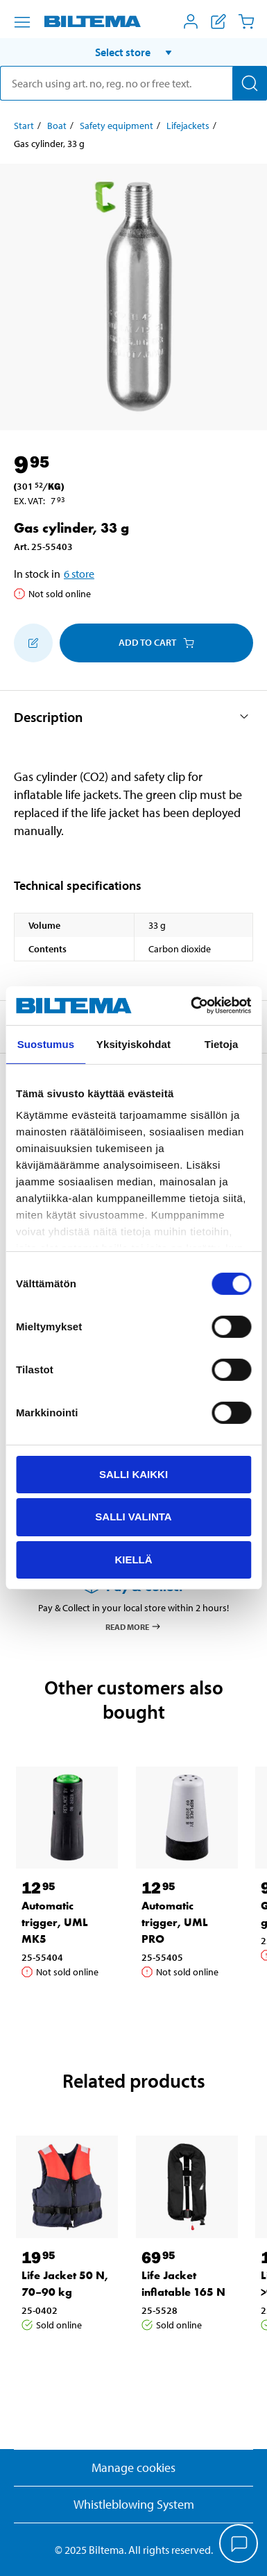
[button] (133, 52)
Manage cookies (133, 2467)
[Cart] (246, 21)
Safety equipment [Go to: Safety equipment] (116, 125)
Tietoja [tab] (222, 1043)
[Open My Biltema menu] (191, 21)
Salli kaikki (133, 1473)
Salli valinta (133, 1516)
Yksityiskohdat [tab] (133, 1043)
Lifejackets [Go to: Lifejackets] (187, 125)
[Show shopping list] (218, 21)
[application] (239, 2545)
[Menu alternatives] (22, 22)
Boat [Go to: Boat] (57, 125)
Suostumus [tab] (46, 1043)
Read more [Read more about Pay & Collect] (133, 1626)
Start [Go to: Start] (24, 125)
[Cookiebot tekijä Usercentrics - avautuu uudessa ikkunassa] (191, 1006)
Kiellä (133, 1559)
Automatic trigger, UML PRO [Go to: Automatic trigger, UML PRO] (174, 1922)
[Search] (249, 83)
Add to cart (156, 642)
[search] (133, 83)
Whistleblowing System (134, 2504)
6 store (79, 574)
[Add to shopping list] (33, 643)
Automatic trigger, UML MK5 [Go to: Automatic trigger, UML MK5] (54, 1922)
